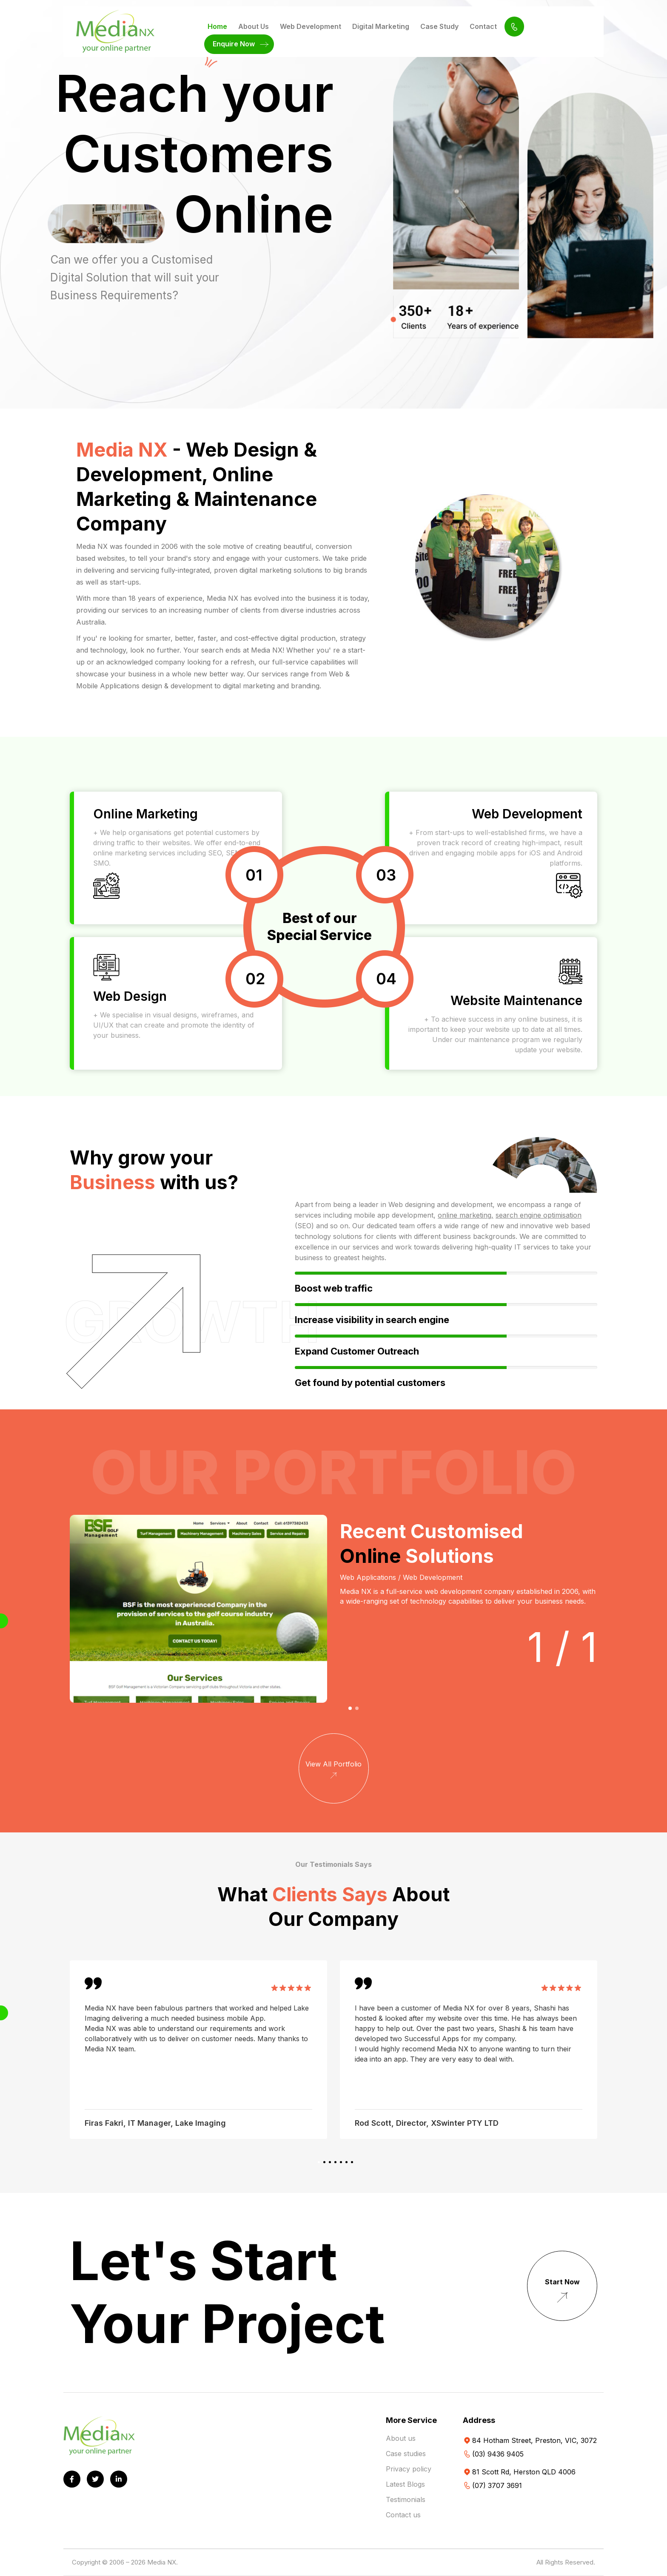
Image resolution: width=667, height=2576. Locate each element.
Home (217, 26)
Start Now (562, 2293)
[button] (350, 1708)
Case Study (439, 26)
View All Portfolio (333, 1771)
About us (401, 2438)
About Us (253, 26)
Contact (483, 26)
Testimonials (405, 2499)
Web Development (310, 26)
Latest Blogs (405, 2484)
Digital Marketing (380, 26)
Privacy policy (408, 2469)
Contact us (403, 2515)
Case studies (406, 2453)
